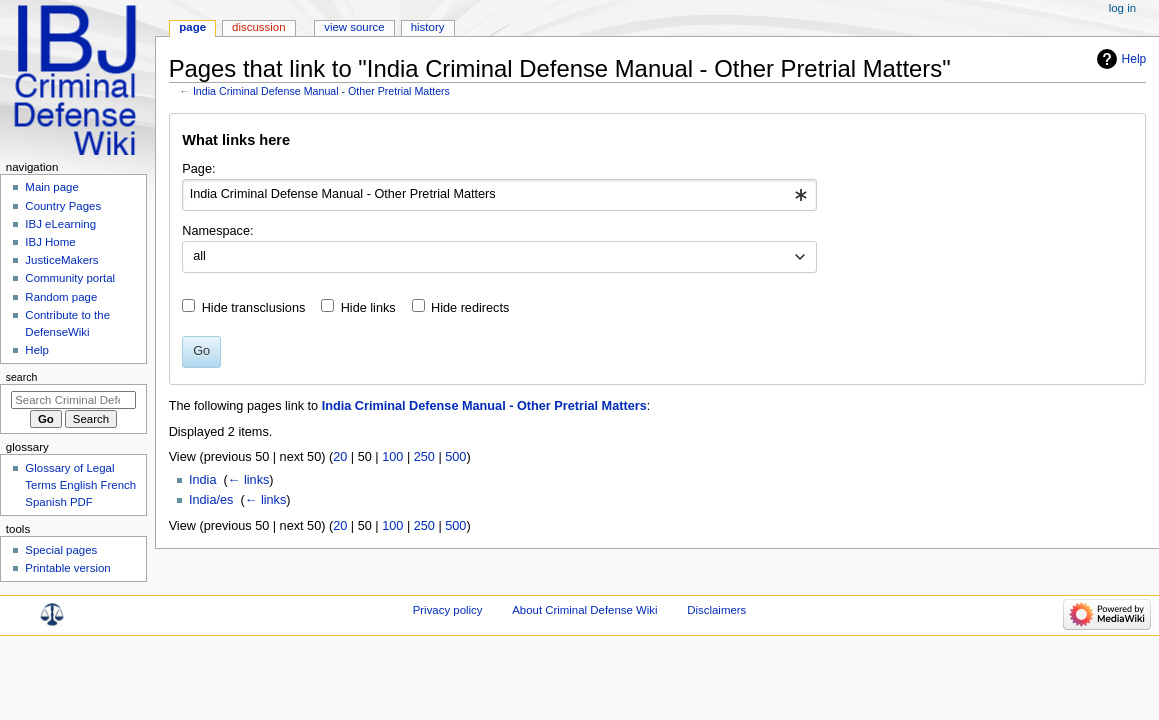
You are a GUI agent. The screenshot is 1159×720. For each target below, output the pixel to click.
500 (455, 457)
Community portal (70, 278)
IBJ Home (50, 242)
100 (392, 457)
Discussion (258, 27)
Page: (198, 169)
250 (424, 457)
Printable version (67, 568)
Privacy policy (448, 610)
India (203, 480)
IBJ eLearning (60, 224)
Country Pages (63, 206)
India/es (211, 500)
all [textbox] (199, 256)
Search (22, 377)
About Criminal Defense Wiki (584, 610)
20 (340, 457)
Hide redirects (470, 308)
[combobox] (499, 195)
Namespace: (217, 231)
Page (192, 27)
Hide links (368, 308)
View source (354, 27)
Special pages (61, 550)
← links (249, 480)
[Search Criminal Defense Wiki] (73, 400)
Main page (52, 187)
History (428, 27)
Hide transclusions (254, 308)
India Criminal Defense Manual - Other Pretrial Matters (321, 91)
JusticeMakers (61, 260)
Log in (1122, 8)
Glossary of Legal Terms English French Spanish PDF (80, 485)
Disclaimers (716, 610)
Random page (61, 297)
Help (1134, 59)
